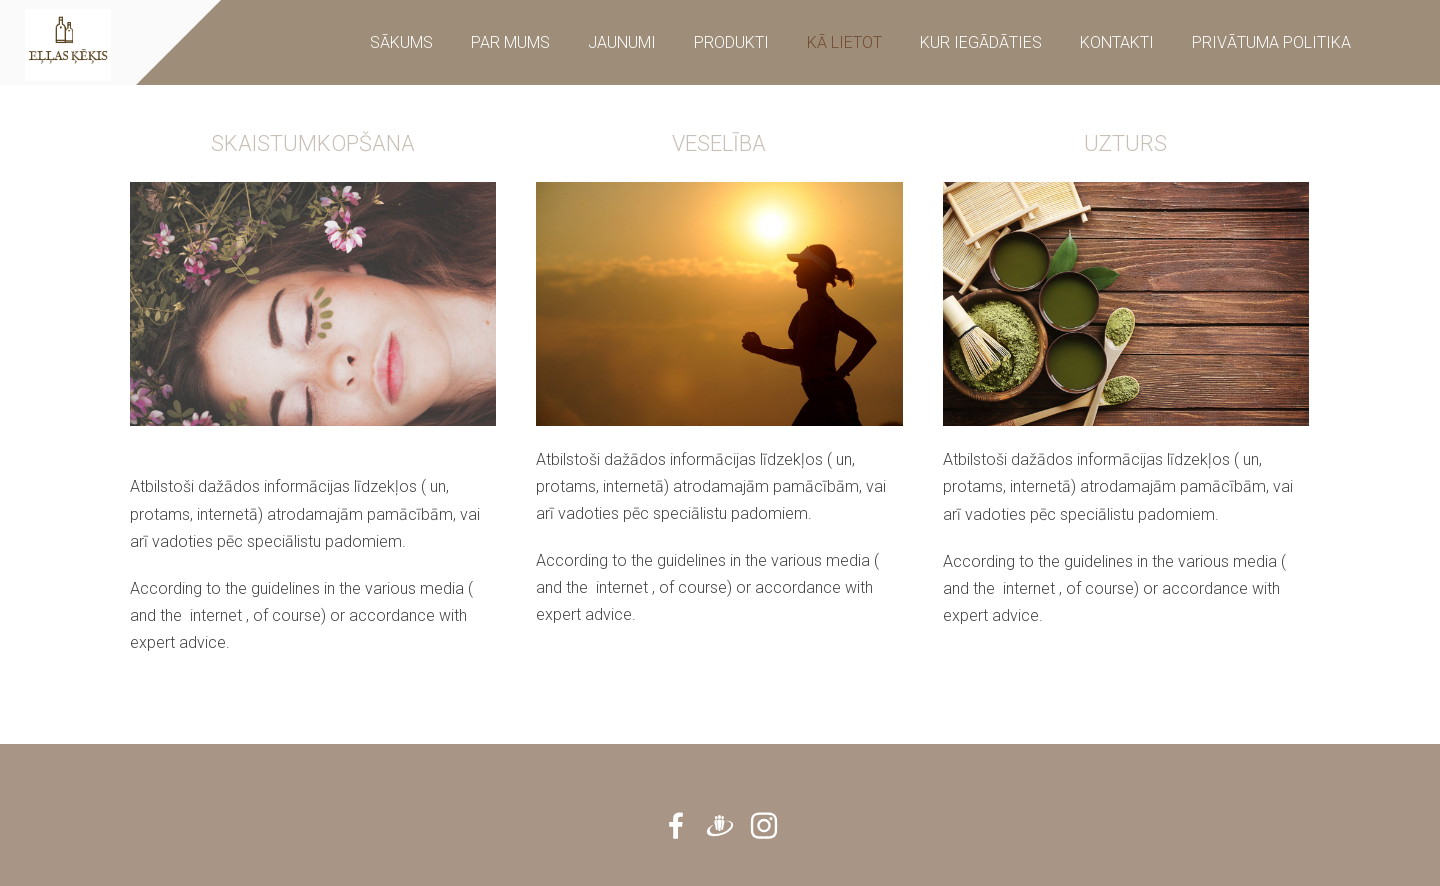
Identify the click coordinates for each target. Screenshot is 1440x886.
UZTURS (1125, 143)
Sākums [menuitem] (401, 42)
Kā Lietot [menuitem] (844, 42)
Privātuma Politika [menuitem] (1271, 42)
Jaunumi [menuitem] (622, 42)
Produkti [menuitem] (731, 42)
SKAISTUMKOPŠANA (313, 143)
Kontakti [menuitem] (1117, 42)
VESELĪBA (719, 143)
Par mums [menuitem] (510, 42)
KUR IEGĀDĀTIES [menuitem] (981, 42)
